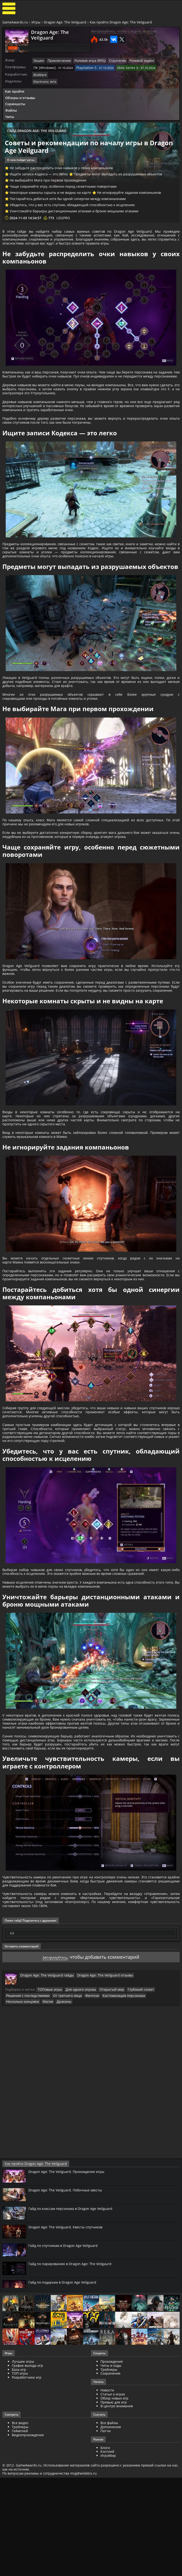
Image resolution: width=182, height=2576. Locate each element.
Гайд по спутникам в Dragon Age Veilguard (66, 2356)
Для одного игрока (77, 2101)
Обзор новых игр (114, 2509)
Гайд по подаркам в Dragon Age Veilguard (65, 2393)
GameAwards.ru (15, 22)
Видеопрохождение (28, 2546)
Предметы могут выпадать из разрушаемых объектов (118, 172)
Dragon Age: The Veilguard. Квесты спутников (68, 2338)
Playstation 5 (83, 67)
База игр (19, 2480)
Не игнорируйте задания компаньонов (129, 191)
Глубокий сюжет (133, 2101)
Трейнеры (108, 2480)
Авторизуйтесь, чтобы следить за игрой (123, 31)
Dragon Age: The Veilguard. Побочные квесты (68, 2301)
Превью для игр (113, 2513)
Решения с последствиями (25, 2107)
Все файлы (109, 2534)
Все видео (20, 2534)
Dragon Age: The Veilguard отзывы (95, 2087)
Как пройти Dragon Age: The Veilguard (121, 22)
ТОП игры (20, 2484)
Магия (11, 2113)
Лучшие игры (23, 2472)
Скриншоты (15, 102)
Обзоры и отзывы (20, 96)
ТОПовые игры (49, 2101)
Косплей (107, 2562)
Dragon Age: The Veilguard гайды (43, 2087)
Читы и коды (110, 2476)
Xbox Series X (122, 67)
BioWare (39, 73)
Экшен (38, 60)
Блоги (105, 2558)
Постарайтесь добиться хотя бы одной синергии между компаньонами (68, 197)
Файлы (11, 108)
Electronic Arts (43, 80)
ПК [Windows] (43, 67)
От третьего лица (61, 2107)
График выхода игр (27, 2476)
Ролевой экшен (133, 60)
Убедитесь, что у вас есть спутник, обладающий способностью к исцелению (72, 203)
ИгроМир (108, 2566)
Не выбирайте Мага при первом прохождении (48, 179)
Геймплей (20, 2542)
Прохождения (111, 2472)
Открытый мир (106, 2101)
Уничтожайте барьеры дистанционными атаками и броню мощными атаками (74, 209)
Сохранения (110, 2484)
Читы (9, 115)
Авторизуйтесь (55, 2069)
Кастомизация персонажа (112, 2107)
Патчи (105, 2542)
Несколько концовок (150, 2107)
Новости (107, 2501)
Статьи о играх (112, 2505)
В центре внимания (116, 2517)
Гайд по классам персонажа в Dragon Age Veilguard (74, 2319)
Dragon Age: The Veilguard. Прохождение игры (69, 2282)
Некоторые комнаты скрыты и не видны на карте (50, 191)
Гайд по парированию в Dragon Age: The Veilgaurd (73, 2374)
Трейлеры (20, 2538)
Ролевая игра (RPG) (85, 60)
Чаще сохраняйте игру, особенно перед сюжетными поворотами (63, 185)
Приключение (57, 60)
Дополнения (110, 2538)
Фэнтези (84, 2107)
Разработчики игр (26, 2488)
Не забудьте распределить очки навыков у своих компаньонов (61, 166)
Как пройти (14, 89)
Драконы (26, 2113)
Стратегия (110, 60)
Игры (36, 22)
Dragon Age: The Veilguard (65, 22)
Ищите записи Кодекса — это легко (39, 172)
